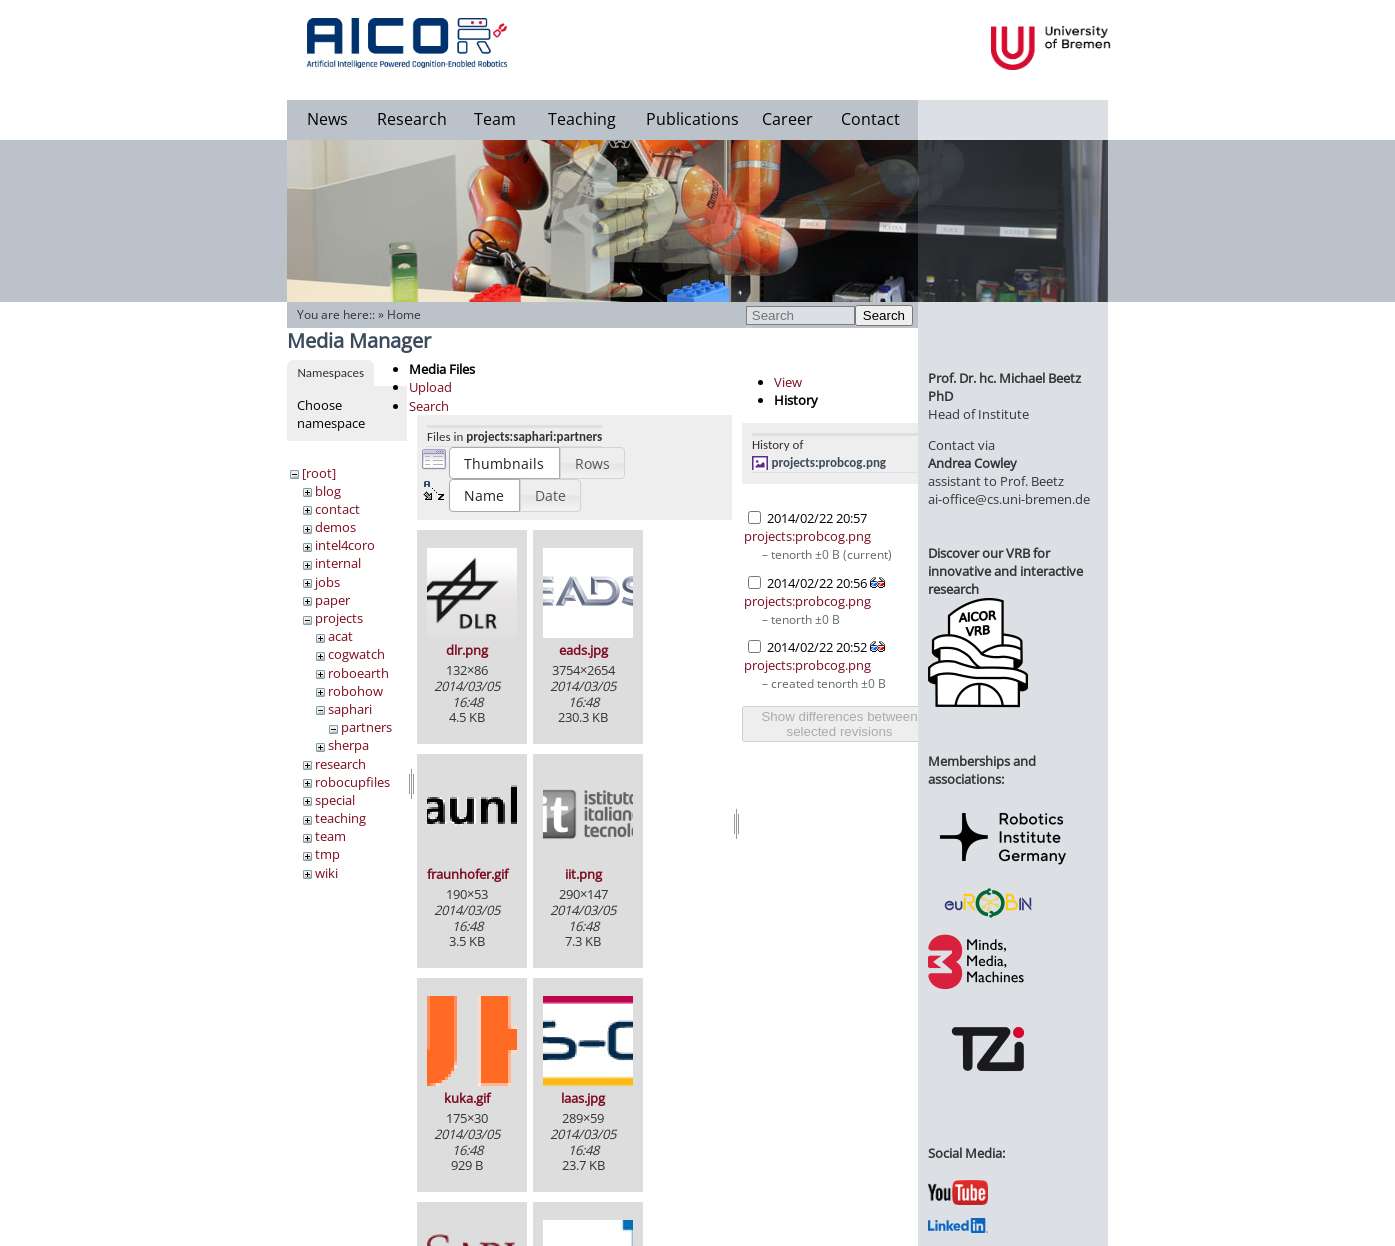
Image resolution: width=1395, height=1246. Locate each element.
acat (340, 636)
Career (787, 119)
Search (884, 315)
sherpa (348, 745)
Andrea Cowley (972, 463)
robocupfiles (352, 782)
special (335, 800)
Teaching (582, 119)
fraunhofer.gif (467, 874)
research (340, 764)
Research (412, 119)
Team (495, 119)
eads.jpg (583, 650)
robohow (355, 691)
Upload (430, 387)
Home (404, 314)
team (330, 836)
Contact (870, 119)
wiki (326, 873)
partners (366, 727)
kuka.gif (467, 1098)
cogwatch (356, 654)
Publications (692, 119)
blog (328, 491)
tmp (327, 854)
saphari (350, 709)
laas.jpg (583, 1098)
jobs (327, 582)
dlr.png (467, 650)
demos (335, 527)
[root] (319, 473)
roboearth (358, 673)
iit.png (583, 874)
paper (332, 600)
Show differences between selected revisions (839, 724)
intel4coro (345, 545)
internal (338, 563)
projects (339, 618)
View (788, 382)
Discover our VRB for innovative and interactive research (1005, 571)
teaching (340, 818)
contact (337, 509)
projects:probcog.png (829, 462)
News (327, 119)
